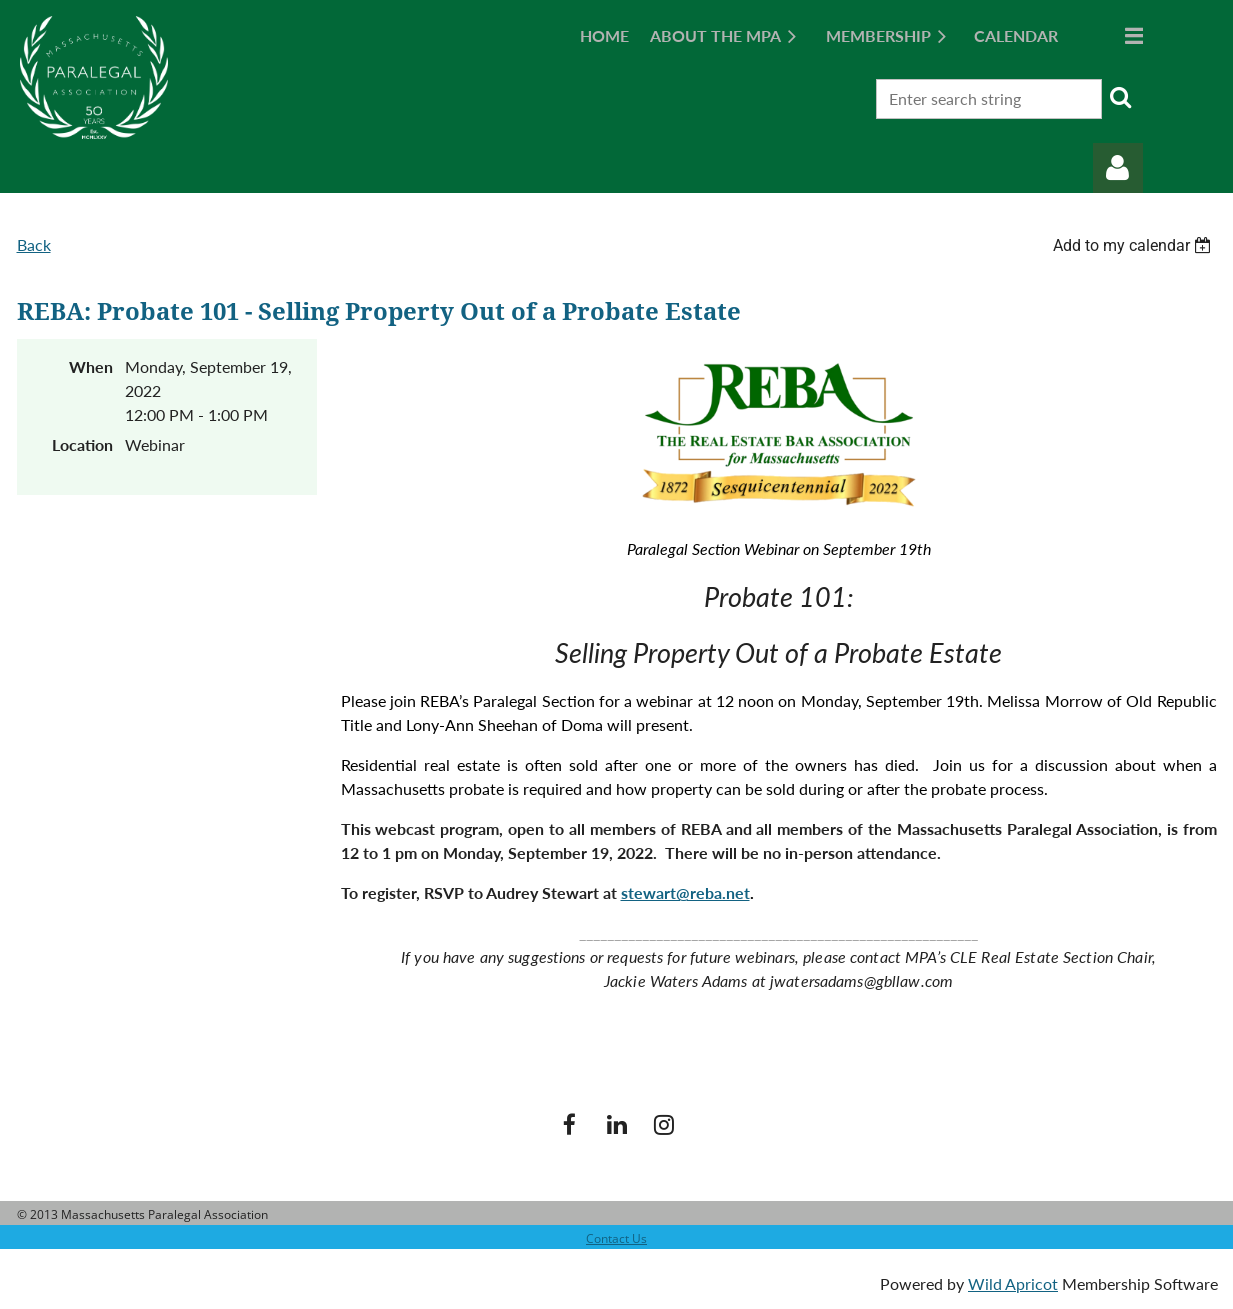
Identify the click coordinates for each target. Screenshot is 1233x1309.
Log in (1118, 168)
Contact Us (616, 1238)
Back (34, 244)
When (91, 366)
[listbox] (1135, 245)
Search (1121, 97)
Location (82, 444)
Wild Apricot (1013, 1283)
